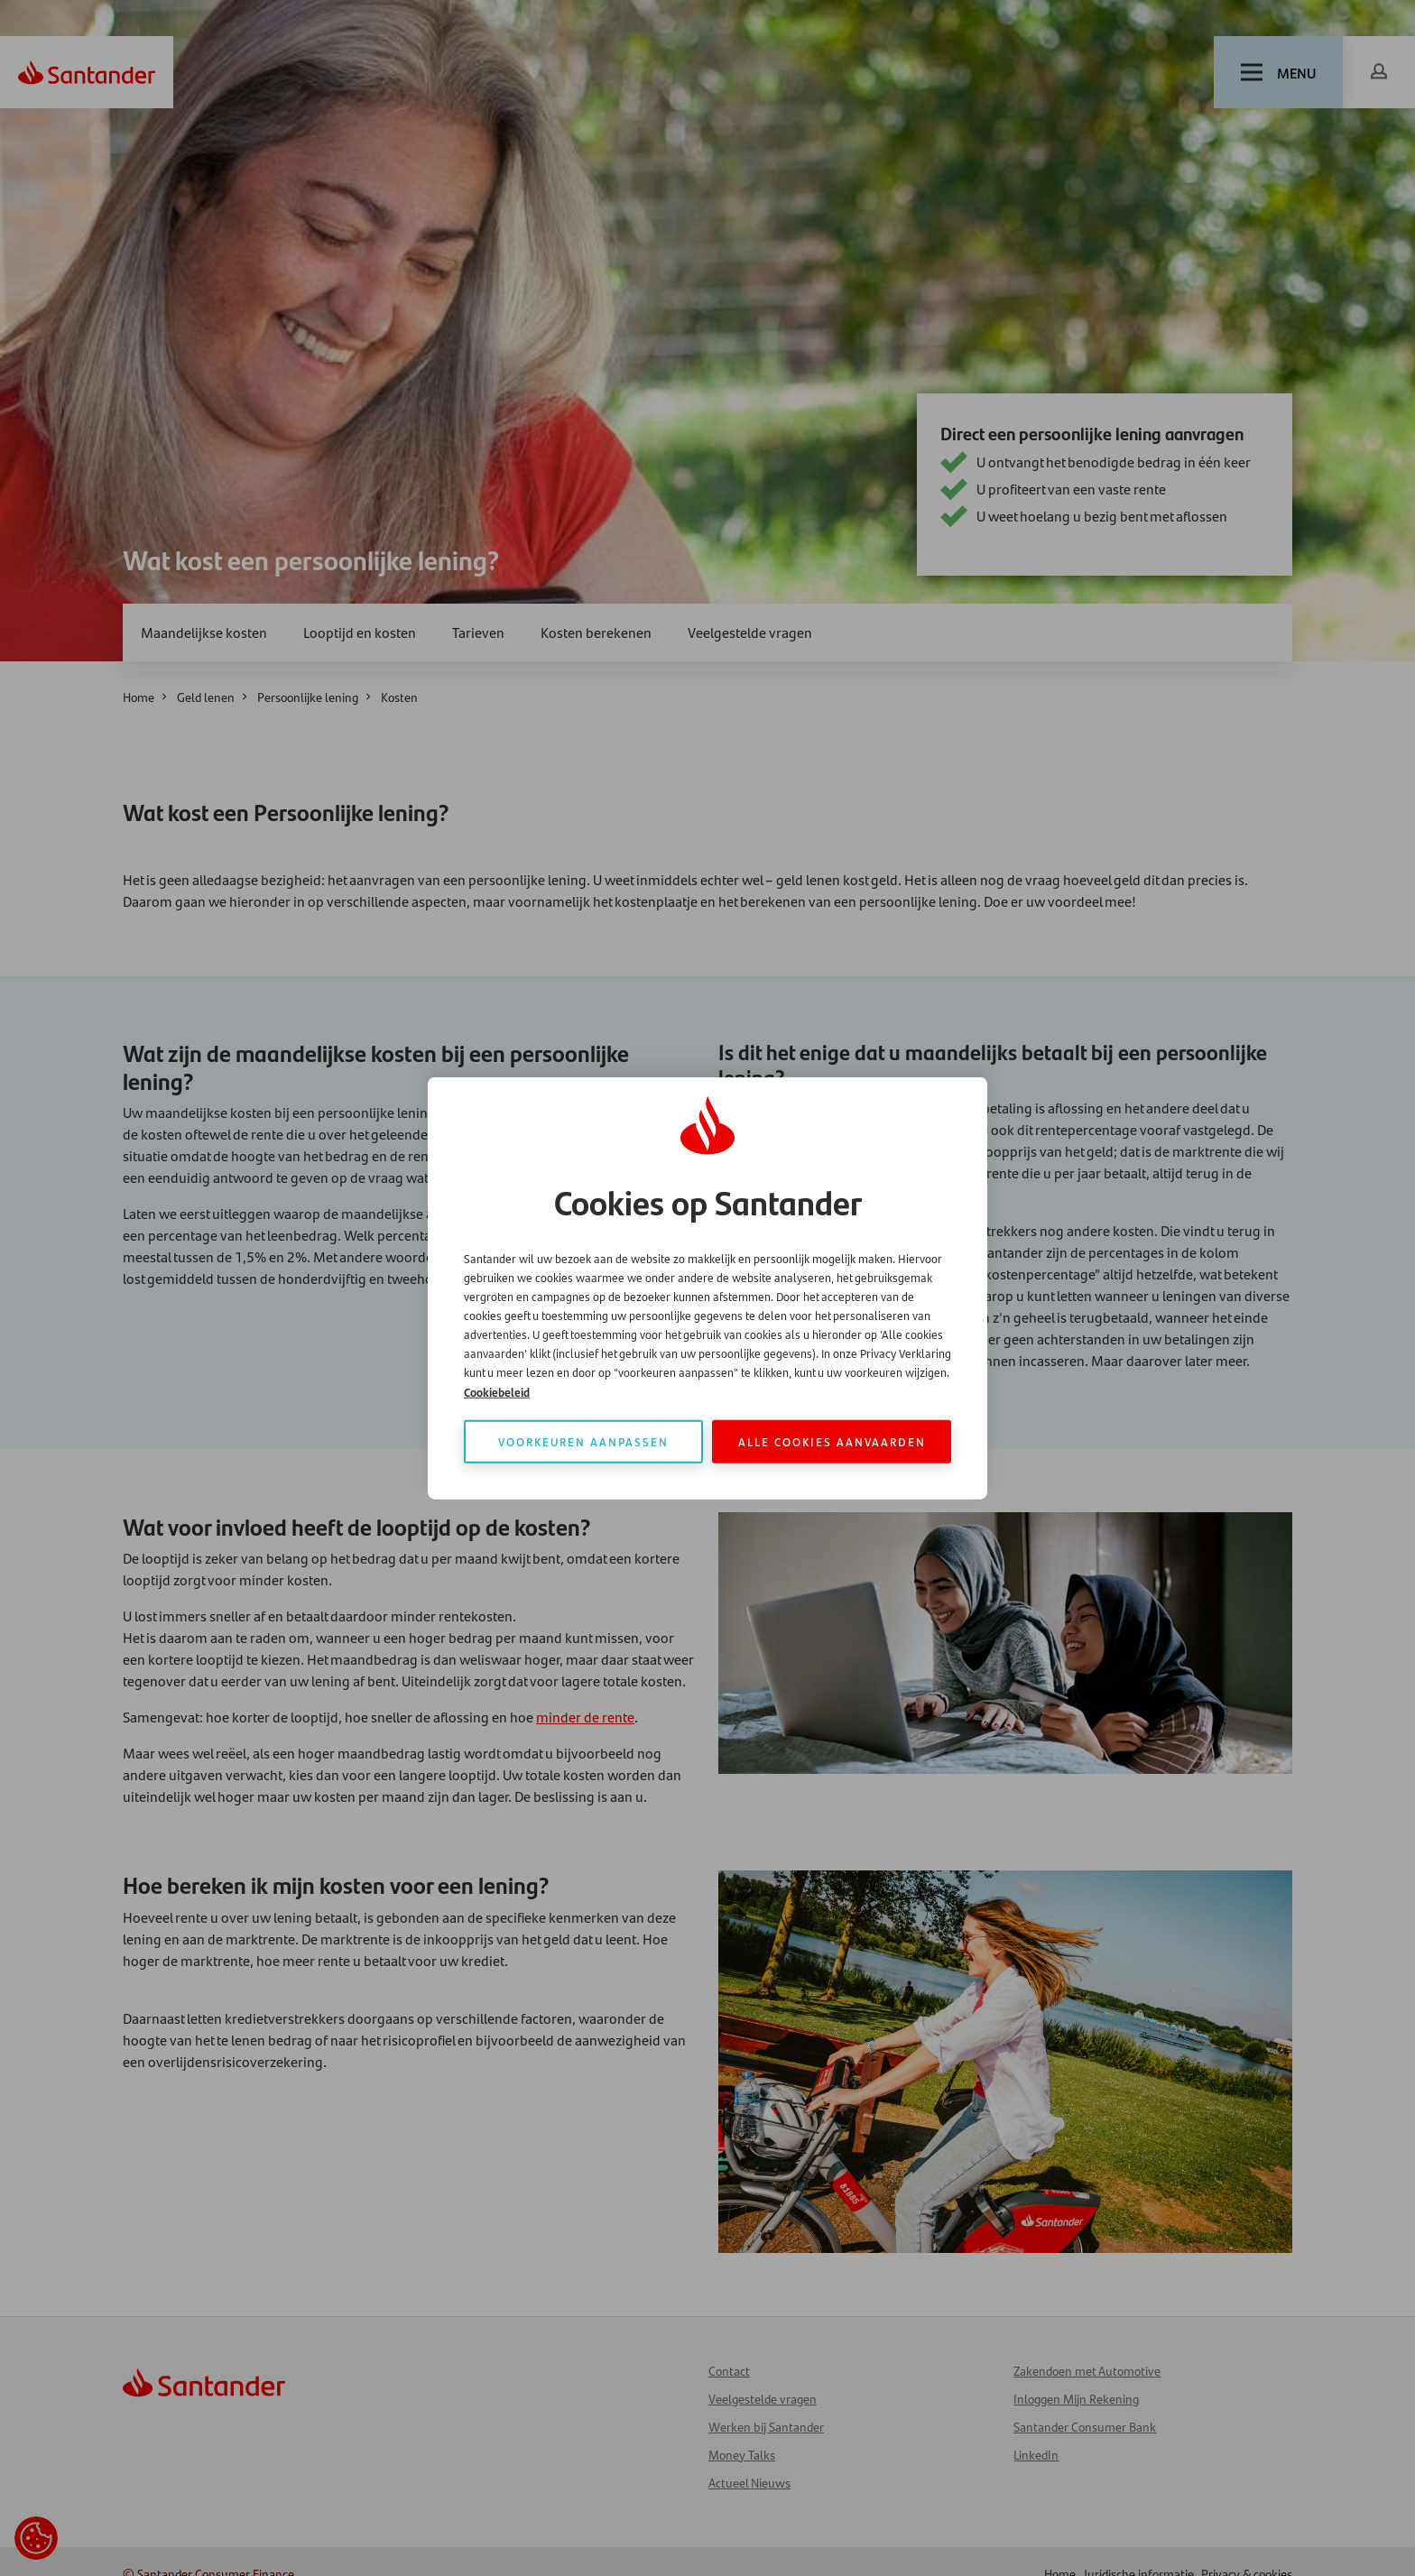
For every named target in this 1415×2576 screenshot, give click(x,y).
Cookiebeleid (497, 1391)
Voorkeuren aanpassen (583, 1441)
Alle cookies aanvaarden (832, 1441)
